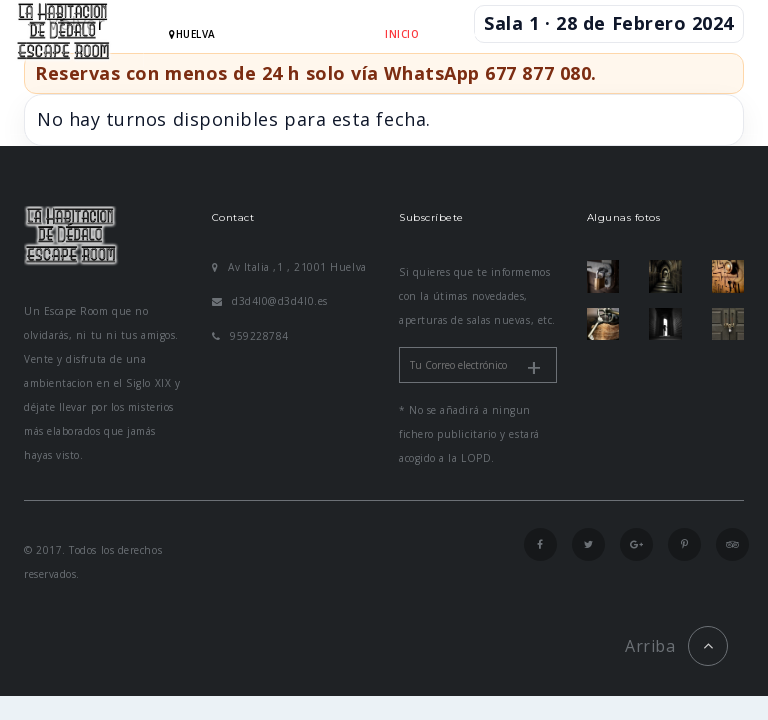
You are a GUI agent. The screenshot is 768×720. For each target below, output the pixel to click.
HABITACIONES (479, 34)
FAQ (625, 34)
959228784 (250, 336)
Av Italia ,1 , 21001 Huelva (289, 267)
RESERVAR (567, 34)
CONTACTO (415, 101)
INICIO (402, 34)
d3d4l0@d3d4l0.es (270, 301)
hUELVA (192, 34)
